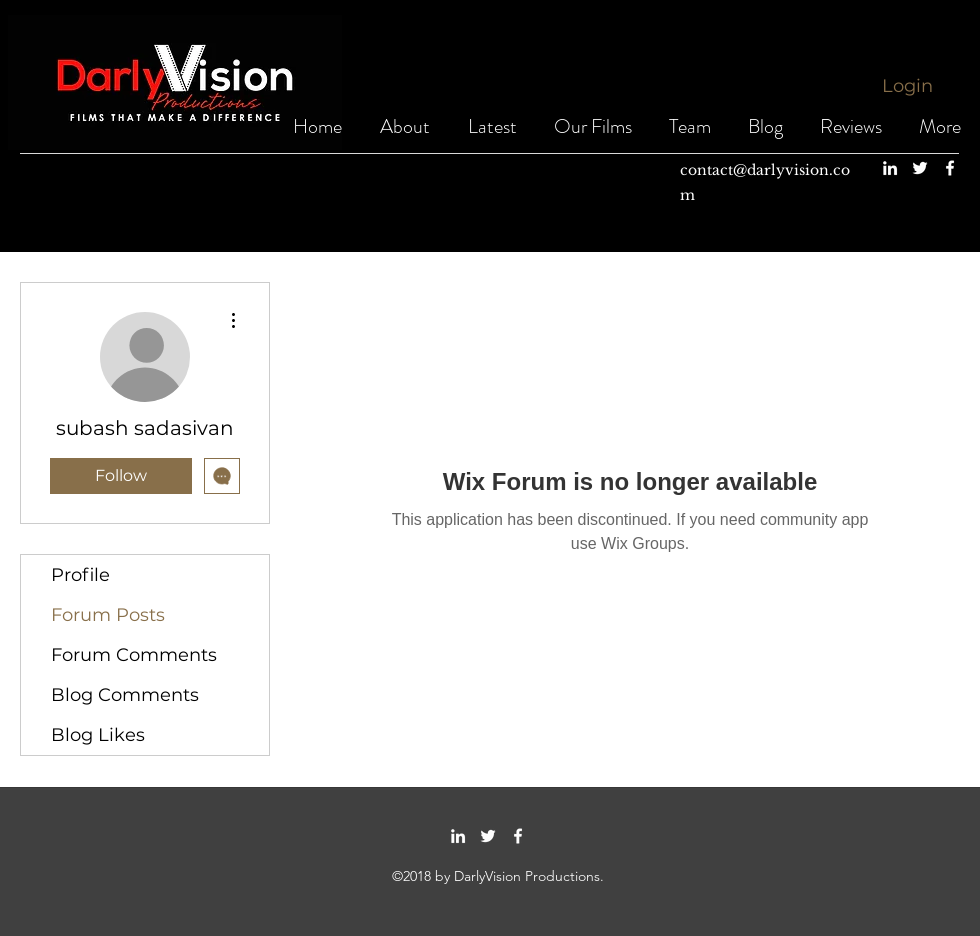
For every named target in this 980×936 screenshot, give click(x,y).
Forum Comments (134, 655)
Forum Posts (108, 615)
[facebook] (950, 168)
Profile (80, 575)
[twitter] (920, 168)
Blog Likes (98, 735)
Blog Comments (125, 695)
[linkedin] (890, 168)
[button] (593, 127)
